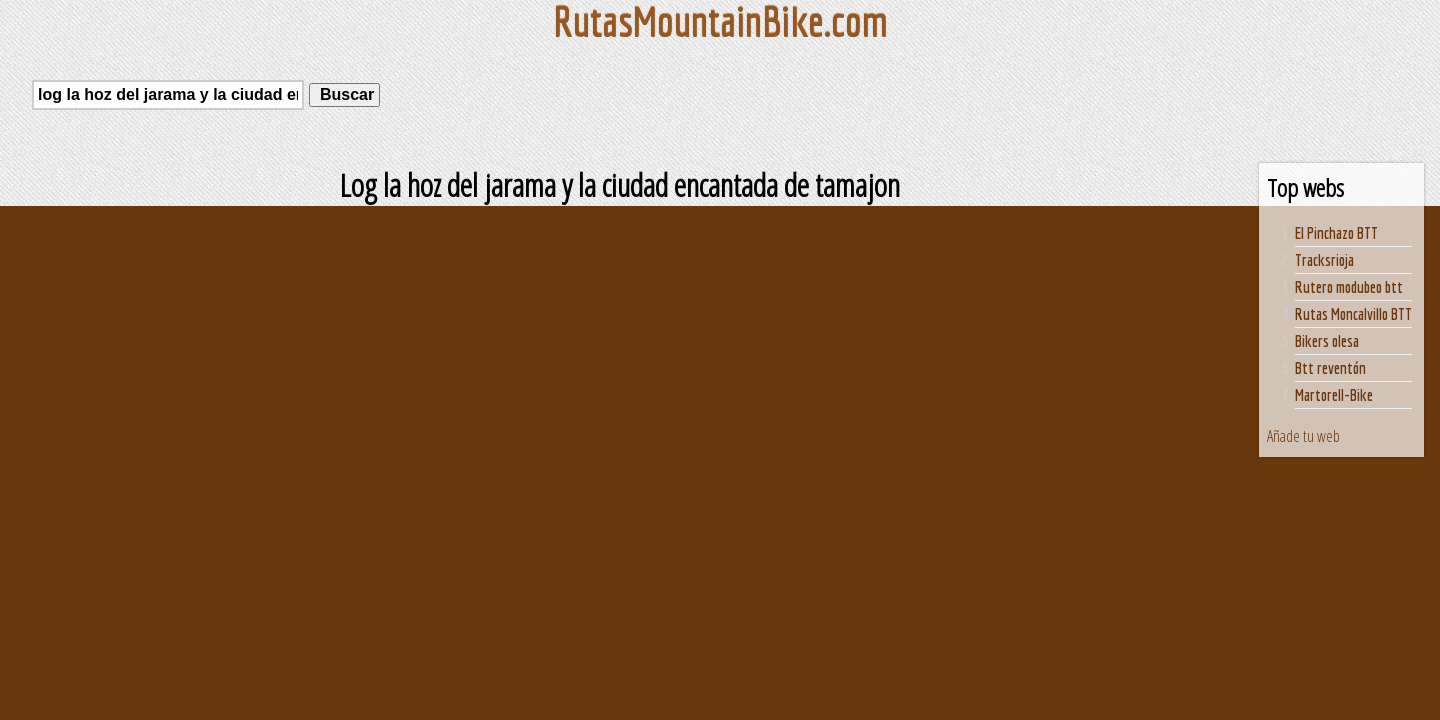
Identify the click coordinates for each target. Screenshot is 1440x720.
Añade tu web (1303, 436)
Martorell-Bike (1334, 395)
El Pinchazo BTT (1336, 233)
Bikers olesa (1327, 341)
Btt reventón (1330, 368)
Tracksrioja (1324, 260)
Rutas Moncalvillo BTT (1353, 314)
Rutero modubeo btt (1349, 287)
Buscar (344, 94)
